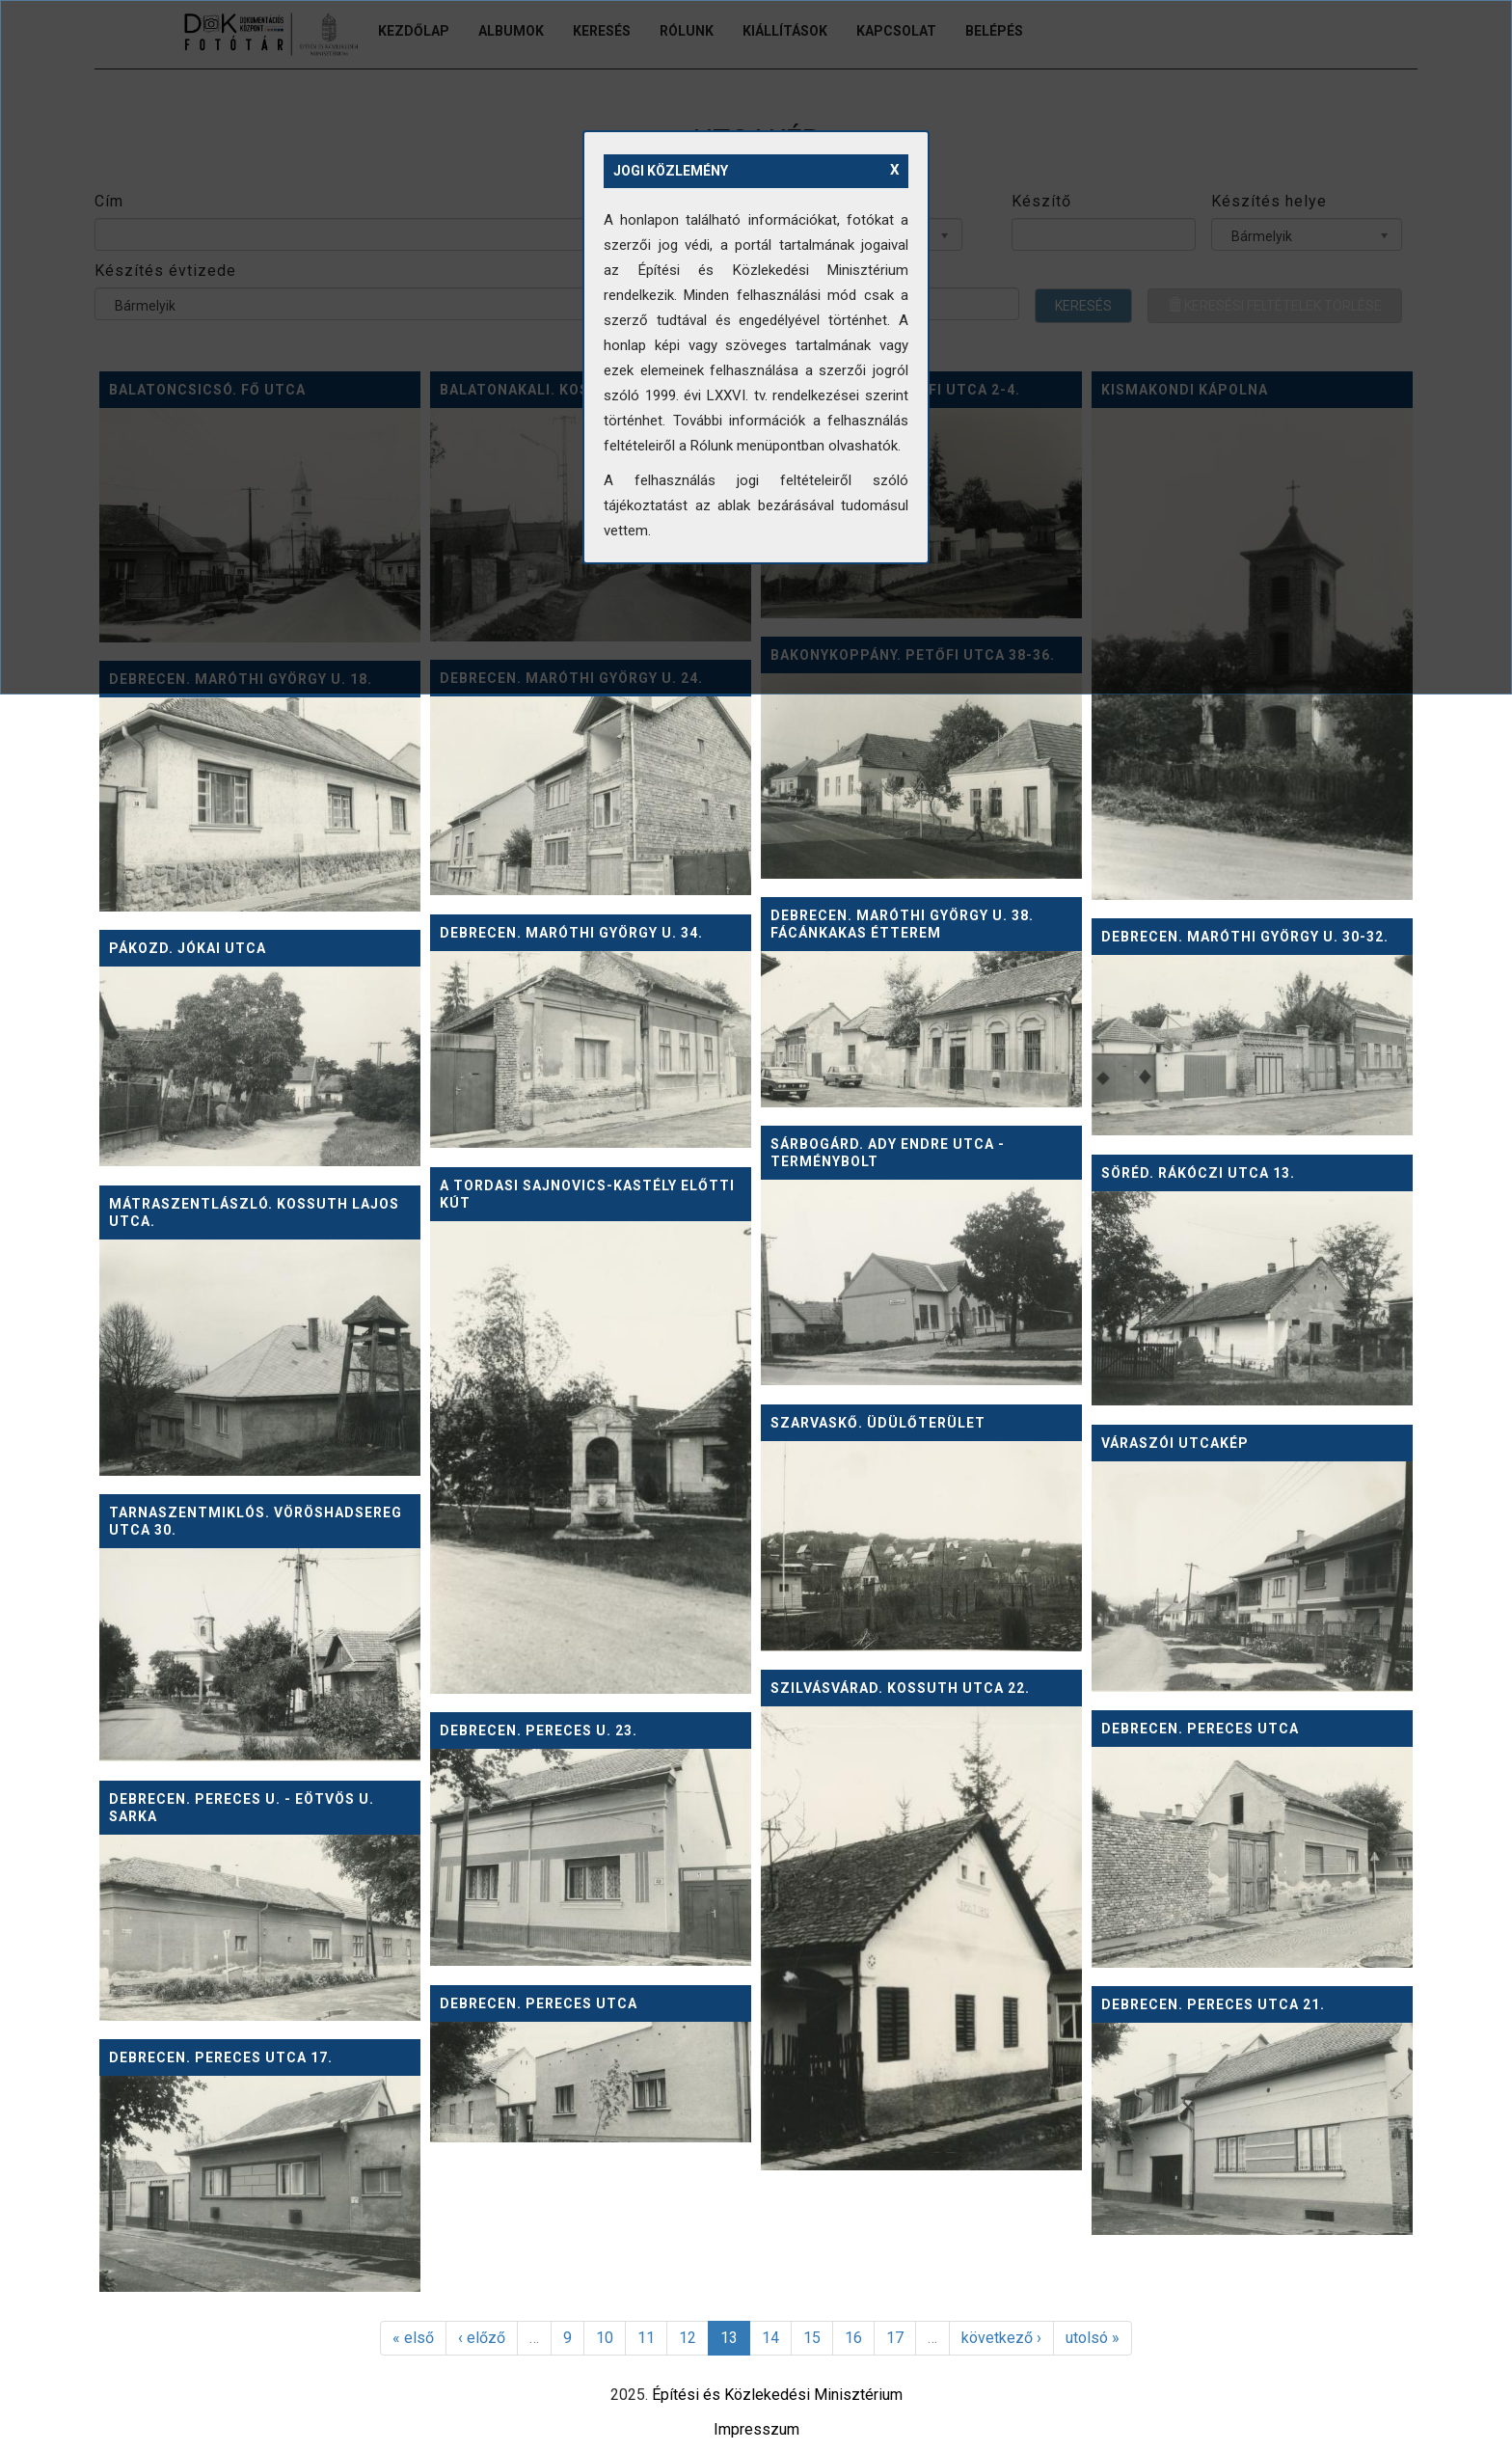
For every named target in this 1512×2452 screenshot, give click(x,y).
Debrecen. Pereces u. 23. (538, 1730)
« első (413, 2338)
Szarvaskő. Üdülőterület (878, 1422)
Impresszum (756, 2429)
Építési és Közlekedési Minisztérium (777, 2394)
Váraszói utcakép (1175, 1443)
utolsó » (1093, 2338)
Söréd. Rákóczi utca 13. (1198, 1173)
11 (646, 2338)
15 (812, 2338)
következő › (1001, 2338)
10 (604, 2338)
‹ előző (481, 2338)
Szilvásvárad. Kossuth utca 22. (900, 1688)
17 (895, 2338)
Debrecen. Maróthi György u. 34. (571, 932)
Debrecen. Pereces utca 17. (221, 2057)
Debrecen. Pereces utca (1200, 1728)
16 (853, 2338)
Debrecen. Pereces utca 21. (1213, 2004)
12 (687, 2338)
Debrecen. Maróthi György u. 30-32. (1245, 936)
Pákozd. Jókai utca (187, 948)
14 (770, 2338)
